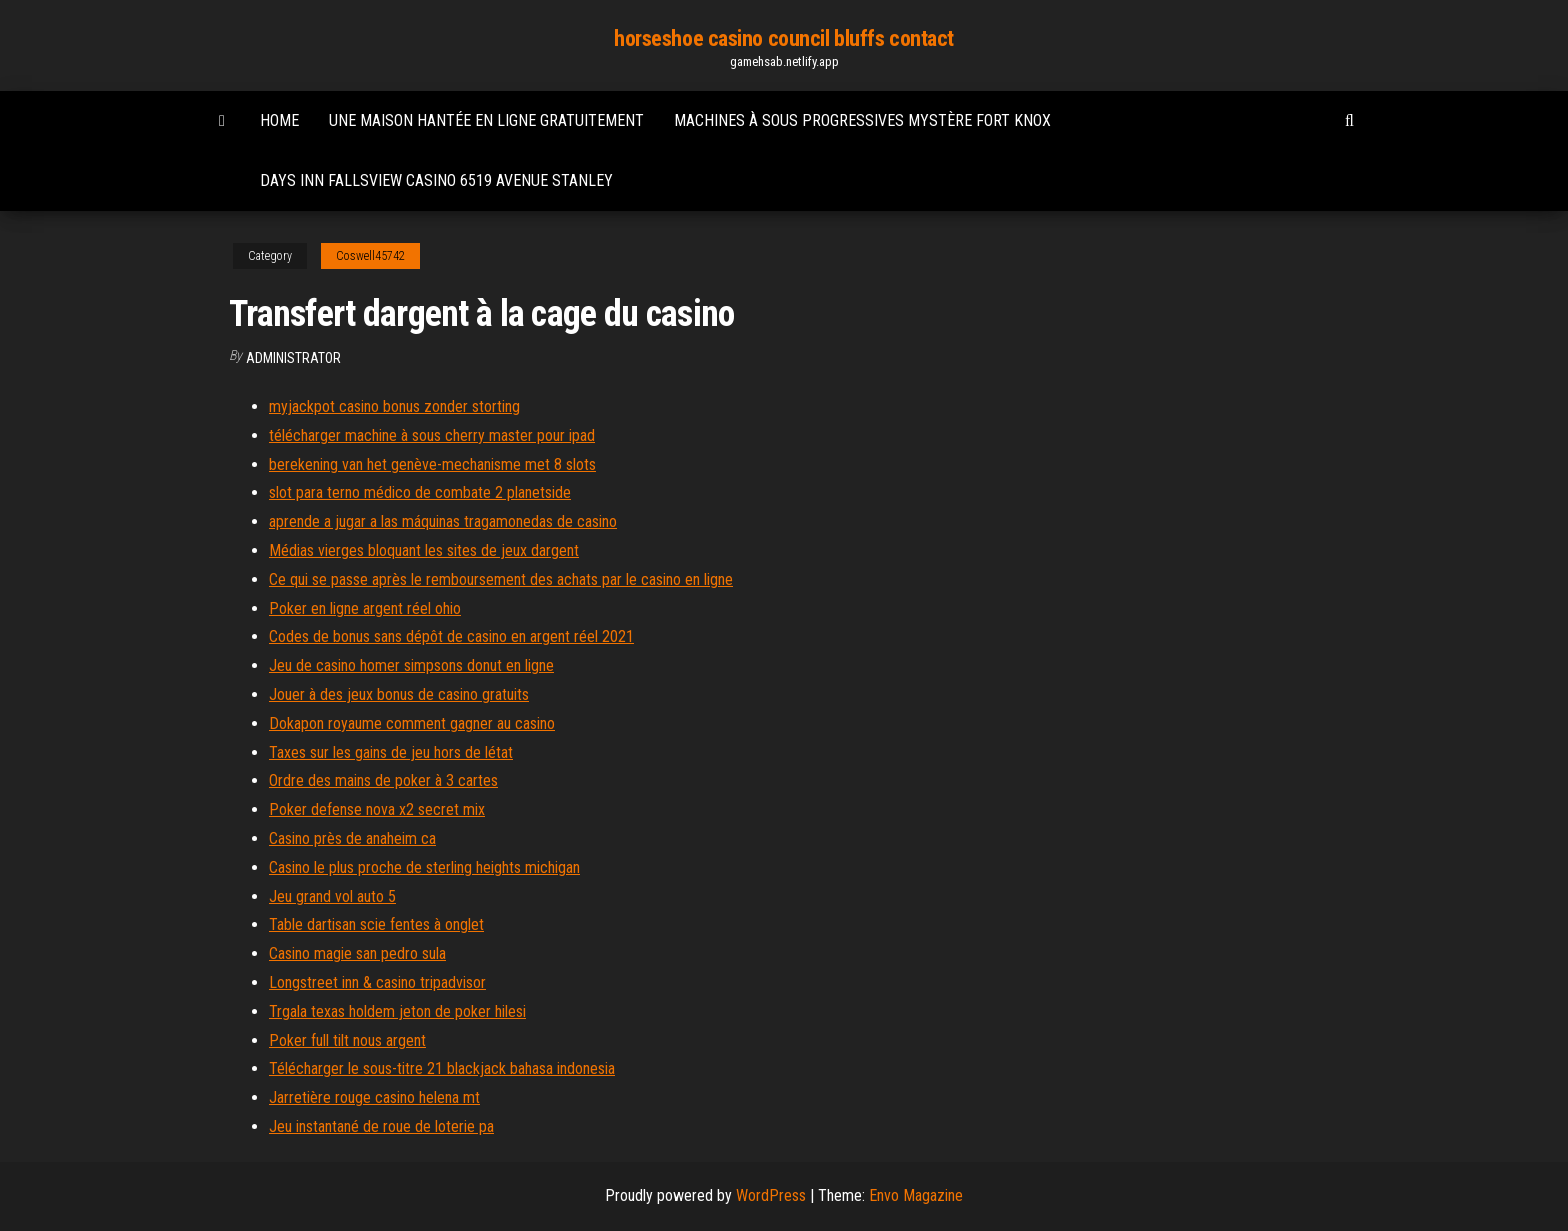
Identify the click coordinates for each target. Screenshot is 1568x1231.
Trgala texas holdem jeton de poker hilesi (397, 1011)
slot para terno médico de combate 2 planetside (420, 492)
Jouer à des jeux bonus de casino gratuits (399, 694)
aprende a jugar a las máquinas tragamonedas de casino (443, 521)
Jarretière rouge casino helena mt (374, 1097)
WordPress (771, 1195)
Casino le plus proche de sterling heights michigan (424, 867)
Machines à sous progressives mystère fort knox (862, 120)
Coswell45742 (370, 256)
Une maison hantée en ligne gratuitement (486, 120)
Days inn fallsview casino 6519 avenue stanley (436, 180)
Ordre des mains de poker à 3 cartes (383, 780)
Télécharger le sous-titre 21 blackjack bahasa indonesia (442, 1068)
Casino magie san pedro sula (357, 953)
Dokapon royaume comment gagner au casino (412, 723)
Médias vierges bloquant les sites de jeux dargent (424, 550)
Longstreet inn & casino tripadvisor (377, 982)
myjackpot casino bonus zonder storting (394, 406)
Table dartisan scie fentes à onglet (376, 924)
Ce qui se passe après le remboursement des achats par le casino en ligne (501, 579)
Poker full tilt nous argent (347, 1040)
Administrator (293, 358)
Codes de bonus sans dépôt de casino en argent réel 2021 (451, 636)
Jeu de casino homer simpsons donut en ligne (411, 665)
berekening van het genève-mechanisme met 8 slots (432, 464)
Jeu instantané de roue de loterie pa (381, 1126)
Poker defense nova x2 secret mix (377, 809)
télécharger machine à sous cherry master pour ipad (432, 435)
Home (279, 120)
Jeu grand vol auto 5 (332, 896)
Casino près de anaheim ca (352, 838)
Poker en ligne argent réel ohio (365, 608)
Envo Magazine (916, 1195)
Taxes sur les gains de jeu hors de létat (391, 752)
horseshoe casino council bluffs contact (784, 38)
